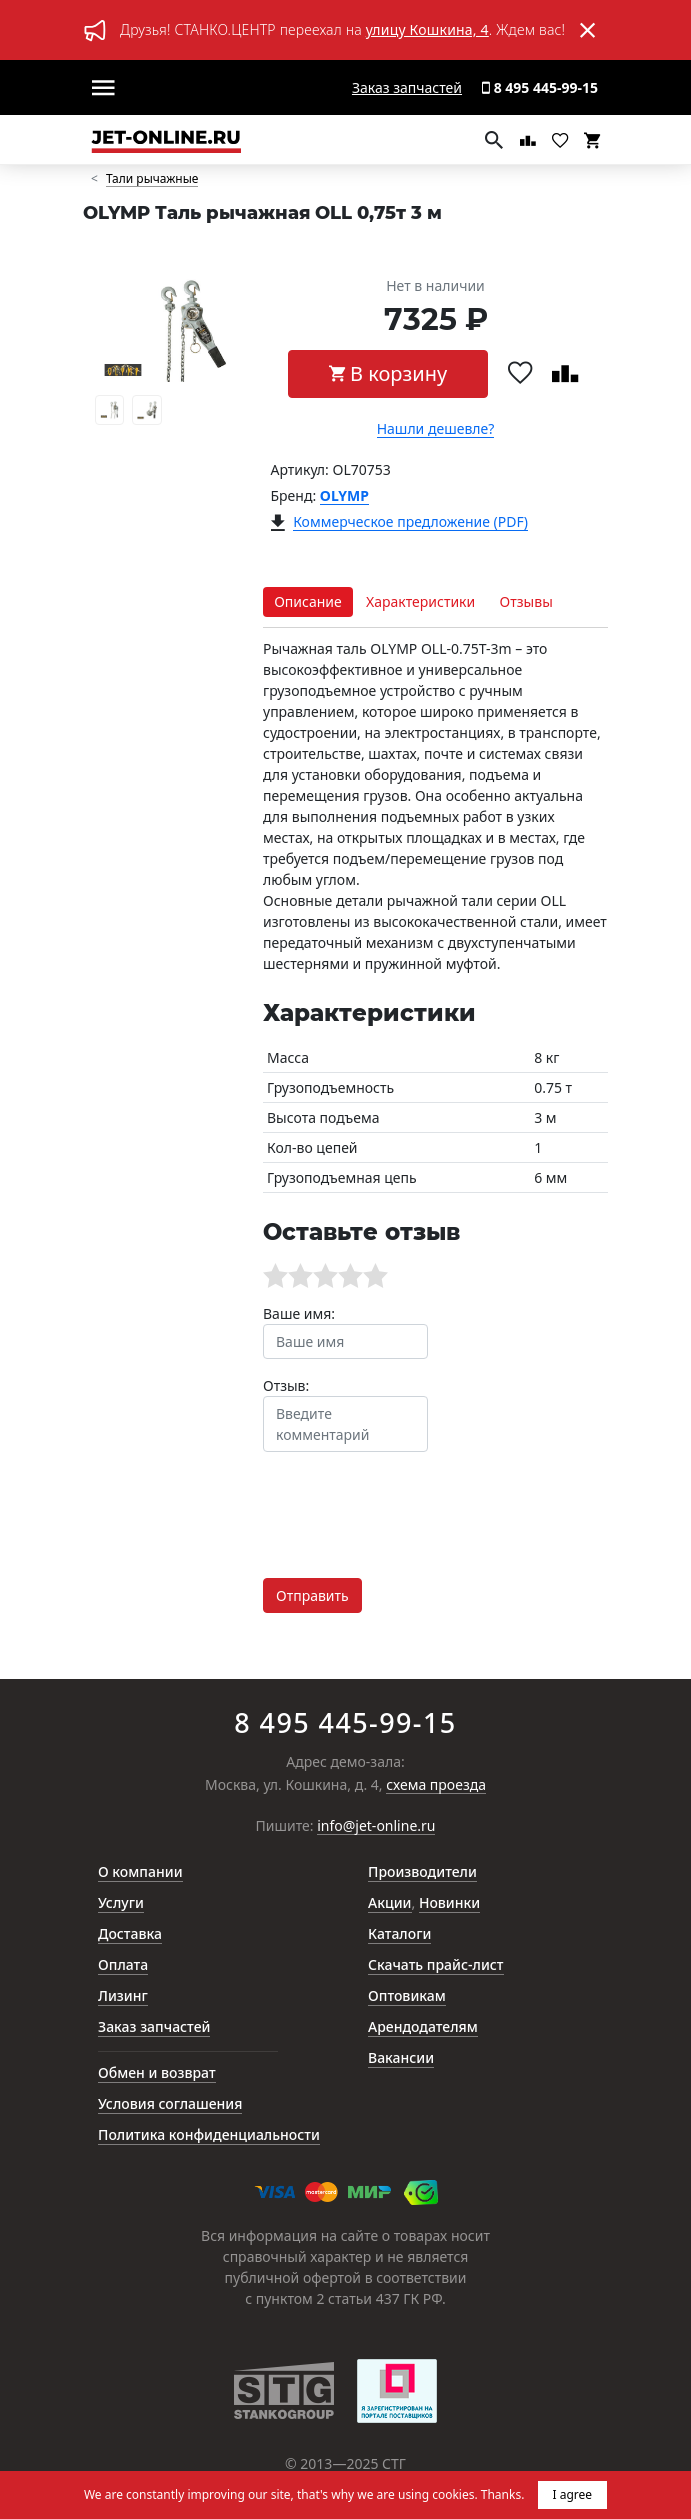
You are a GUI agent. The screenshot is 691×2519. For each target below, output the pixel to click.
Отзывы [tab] (526, 601)
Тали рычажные (152, 179)
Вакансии (401, 2057)
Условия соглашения (170, 2103)
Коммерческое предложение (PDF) (410, 522)
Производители (422, 1871)
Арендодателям (423, 2026)
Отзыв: (286, 1385)
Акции (390, 1902)
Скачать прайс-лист (436, 1964)
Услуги (121, 1902)
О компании (140, 1871)
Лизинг (123, 1995)
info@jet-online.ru (376, 1826)
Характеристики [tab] (420, 601)
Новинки (449, 1902)
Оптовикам (407, 1995)
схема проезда (436, 1785)
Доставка (130, 1933)
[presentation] (415, 1507)
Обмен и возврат (157, 2072)
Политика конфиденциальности (209, 2134)
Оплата (123, 1964)
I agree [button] (573, 2494)
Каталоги (399, 1933)
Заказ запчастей (407, 87)
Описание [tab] (308, 601)
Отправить (312, 1595)
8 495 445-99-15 (540, 87)
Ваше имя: (299, 1313)
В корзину (388, 373)
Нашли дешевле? (436, 429)
